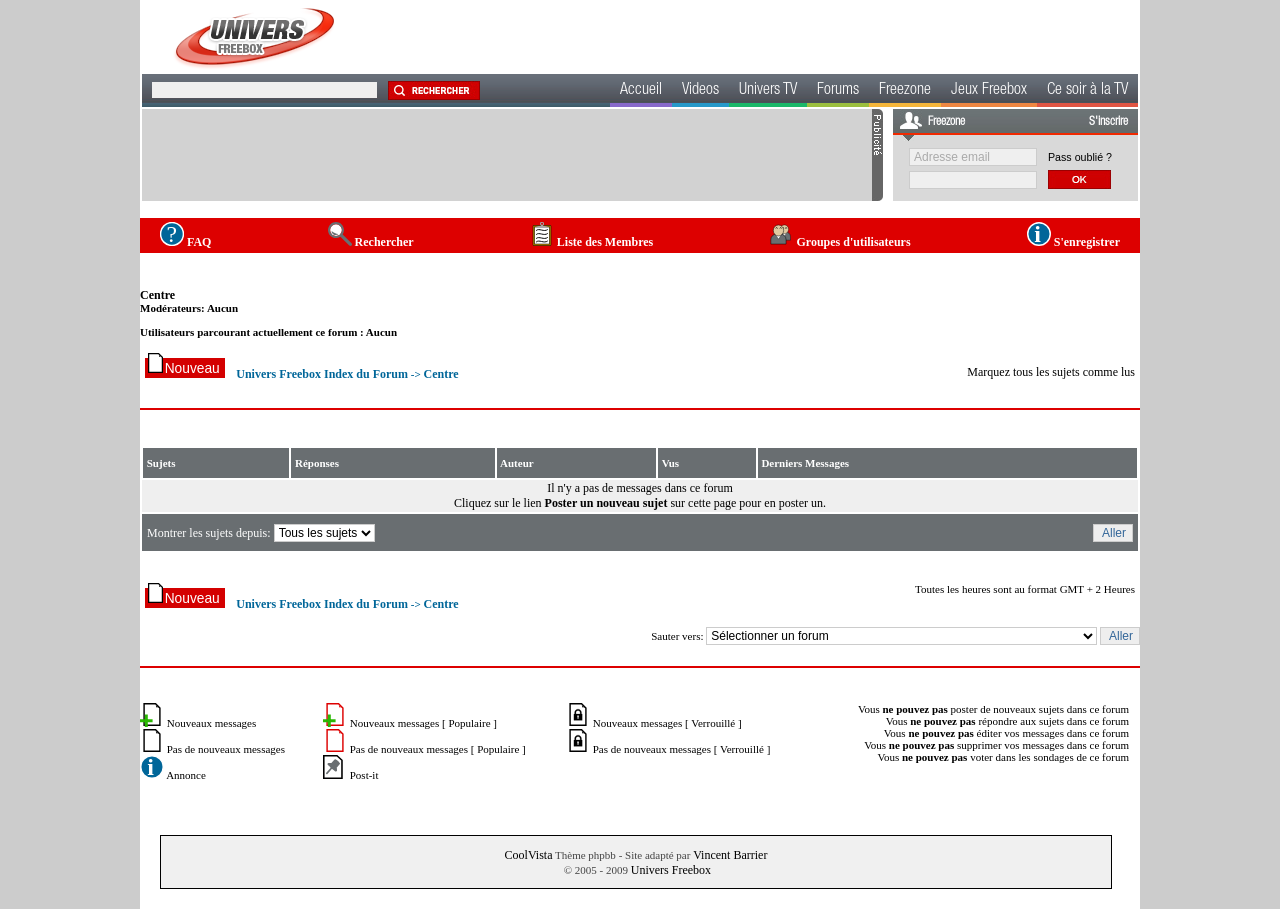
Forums (838, 91)
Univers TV (768, 91)
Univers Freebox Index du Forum (322, 374)
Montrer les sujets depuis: (262, 533)
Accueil (641, 91)
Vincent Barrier (730, 855)
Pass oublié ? (1080, 157)
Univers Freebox (671, 870)
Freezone (905, 91)
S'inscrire (1108, 122)
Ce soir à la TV (1087, 91)
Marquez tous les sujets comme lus (1051, 372)
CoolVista (529, 855)
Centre (157, 295)
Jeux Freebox (989, 91)
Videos (700, 91)
